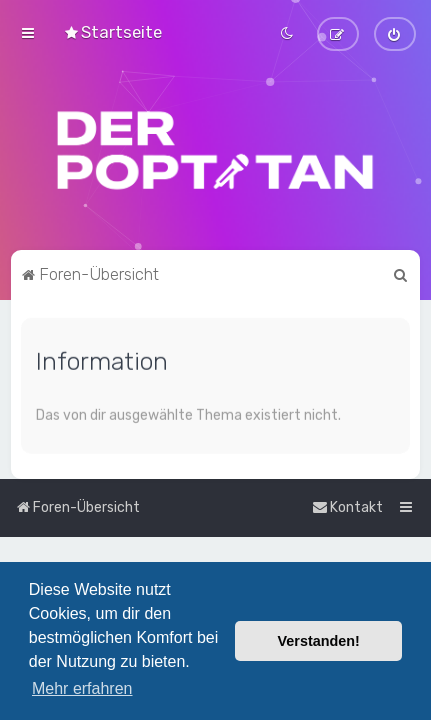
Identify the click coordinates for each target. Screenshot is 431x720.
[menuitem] (112, 32)
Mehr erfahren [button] (82, 688)
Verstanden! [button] (319, 641)
